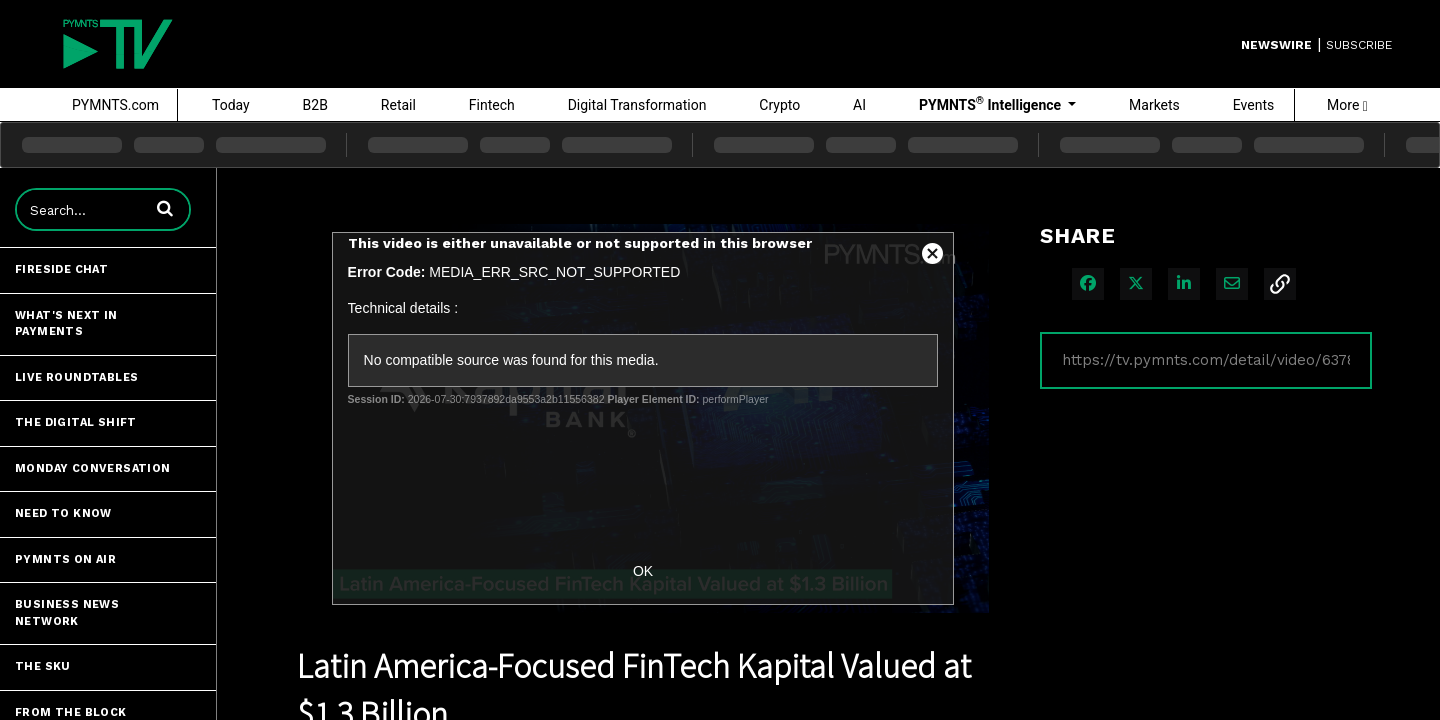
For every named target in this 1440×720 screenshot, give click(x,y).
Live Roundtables (76, 377)
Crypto (779, 105)
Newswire (1276, 45)
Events (1253, 105)
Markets (1154, 105)
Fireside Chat (61, 269)
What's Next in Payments (66, 324)
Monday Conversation (93, 468)
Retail (398, 105)
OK (643, 571)
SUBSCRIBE (1359, 45)
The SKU (43, 666)
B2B (315, 105)
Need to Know (63, 513)
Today (231, 105)
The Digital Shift (76, 422)
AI (859, 105)
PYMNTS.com (115, 105)
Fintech (492, 105)
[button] (165, 208)
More (1347, 105)
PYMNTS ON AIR (65, 559)
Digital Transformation (637, 105)
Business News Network (67, 613)
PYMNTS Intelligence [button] (992, 104)
